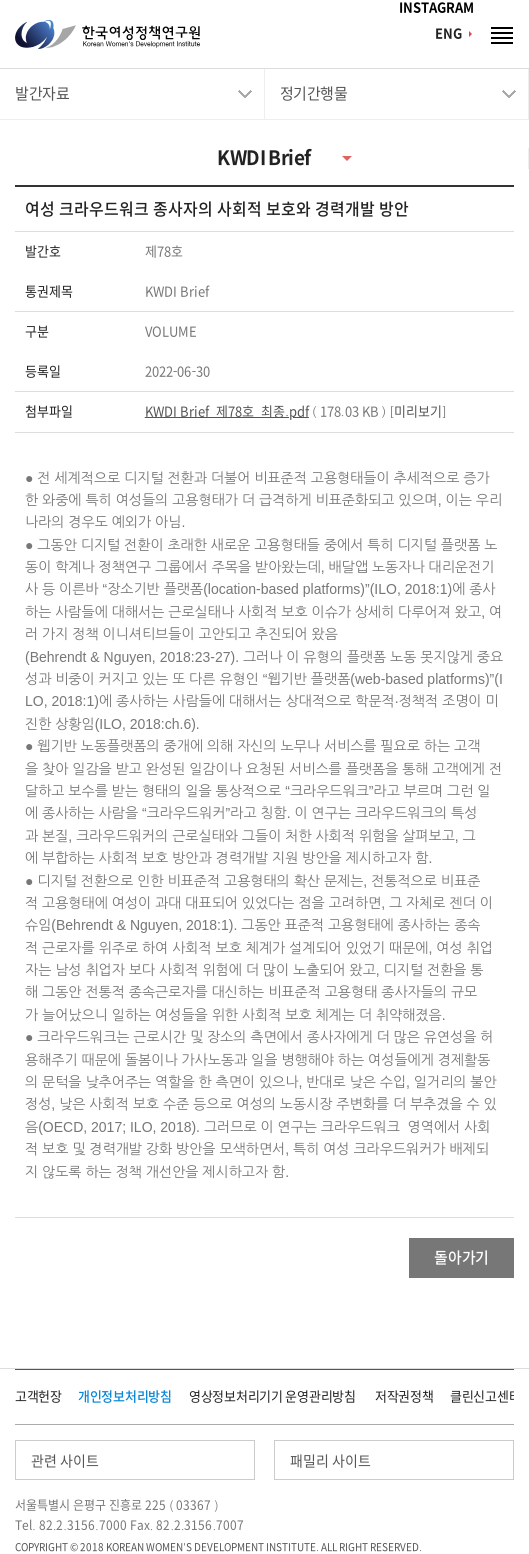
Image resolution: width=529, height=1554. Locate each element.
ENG (448, 33)
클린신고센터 (485, 1396)
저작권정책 (404, 1396)
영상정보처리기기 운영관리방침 (272, 1396)
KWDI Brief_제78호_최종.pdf (227, 411)
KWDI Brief (263, 157)
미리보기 (418, 411)
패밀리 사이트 (330, 1461)
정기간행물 (314, 93)
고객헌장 (38, 1396)
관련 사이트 (65, 1461)
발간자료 (42, 93)
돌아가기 (461, 1257)
